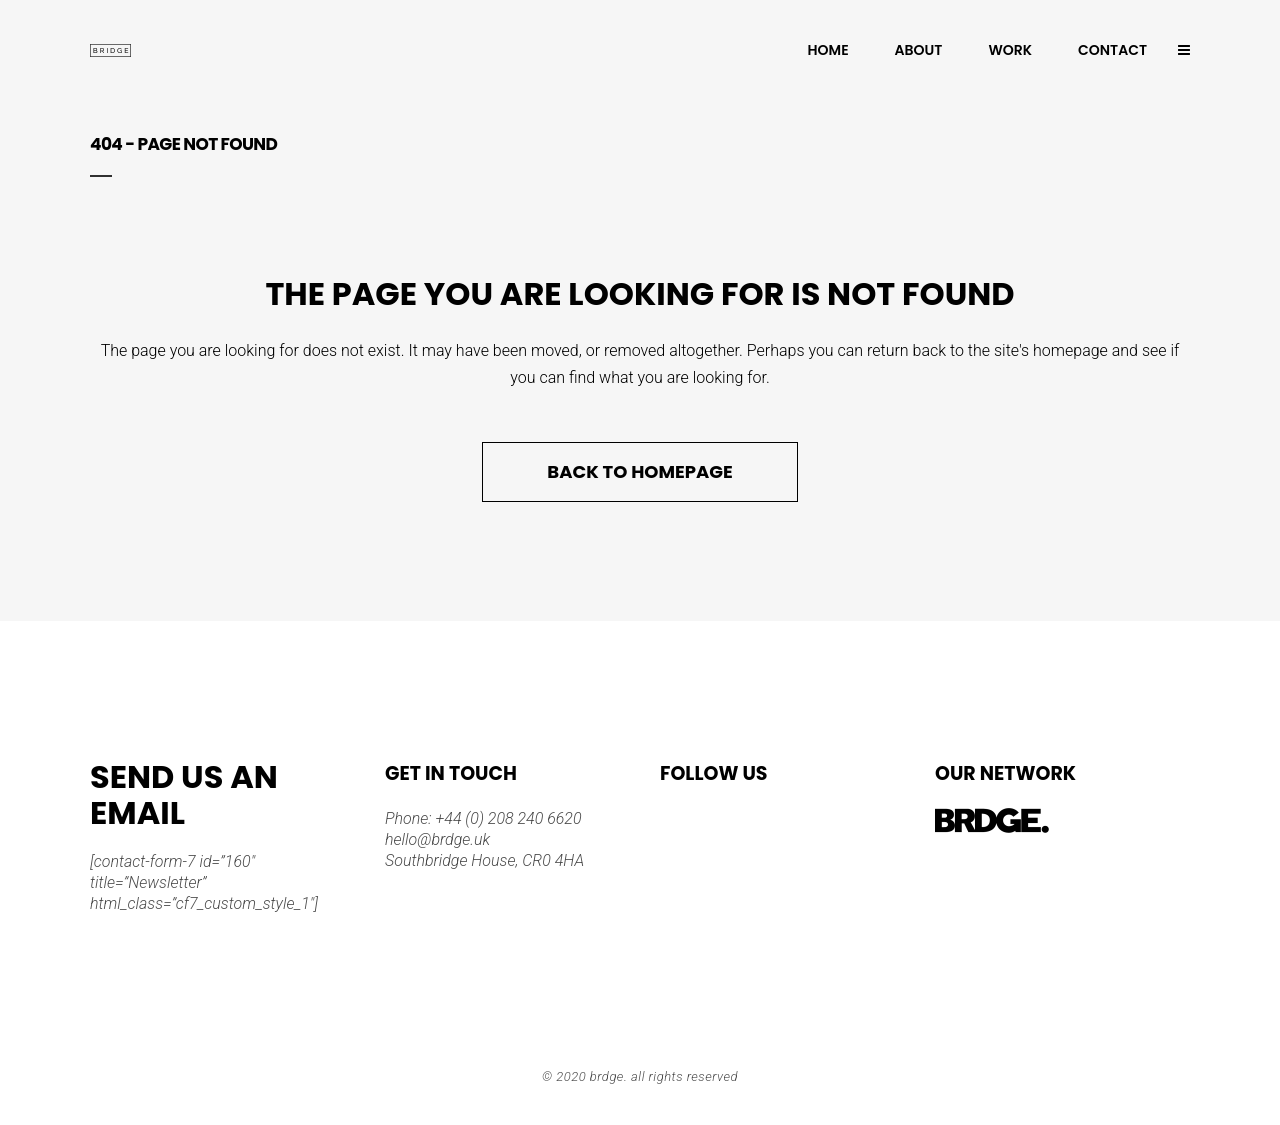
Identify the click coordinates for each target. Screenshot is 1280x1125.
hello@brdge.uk (437, 839)
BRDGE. (609, 1076)
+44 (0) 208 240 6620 (507, 818)
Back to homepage (639, 471)
